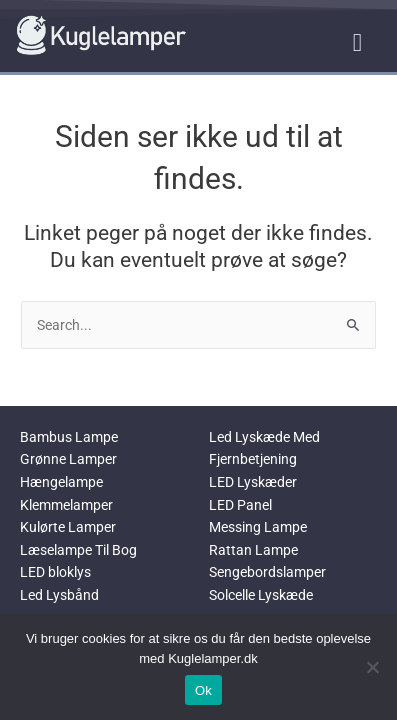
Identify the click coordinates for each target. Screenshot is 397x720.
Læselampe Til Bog (78, 550)
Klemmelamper (66, 505)
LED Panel (240, 505)
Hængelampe (61, 482)
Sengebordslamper (267, 572)
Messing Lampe (258, 527)
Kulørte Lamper (68, 527)
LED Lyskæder (253, 482)
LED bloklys (55, 572)
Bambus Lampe (69, 437)
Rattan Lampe (253, 550)
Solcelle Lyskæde (261, 595)
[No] (372, 667)
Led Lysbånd (59, 595)
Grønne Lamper (68, 459)
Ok (203, 690)
